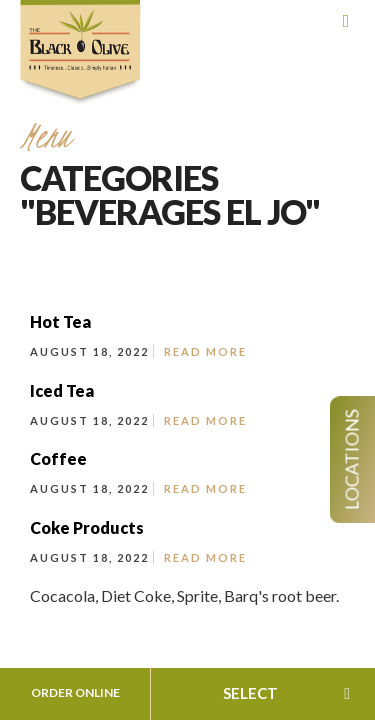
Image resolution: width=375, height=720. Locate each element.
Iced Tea (62, 390)
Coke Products (87, 527)
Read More (205, 351)
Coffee (58, 458)
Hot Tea (60, 321)
